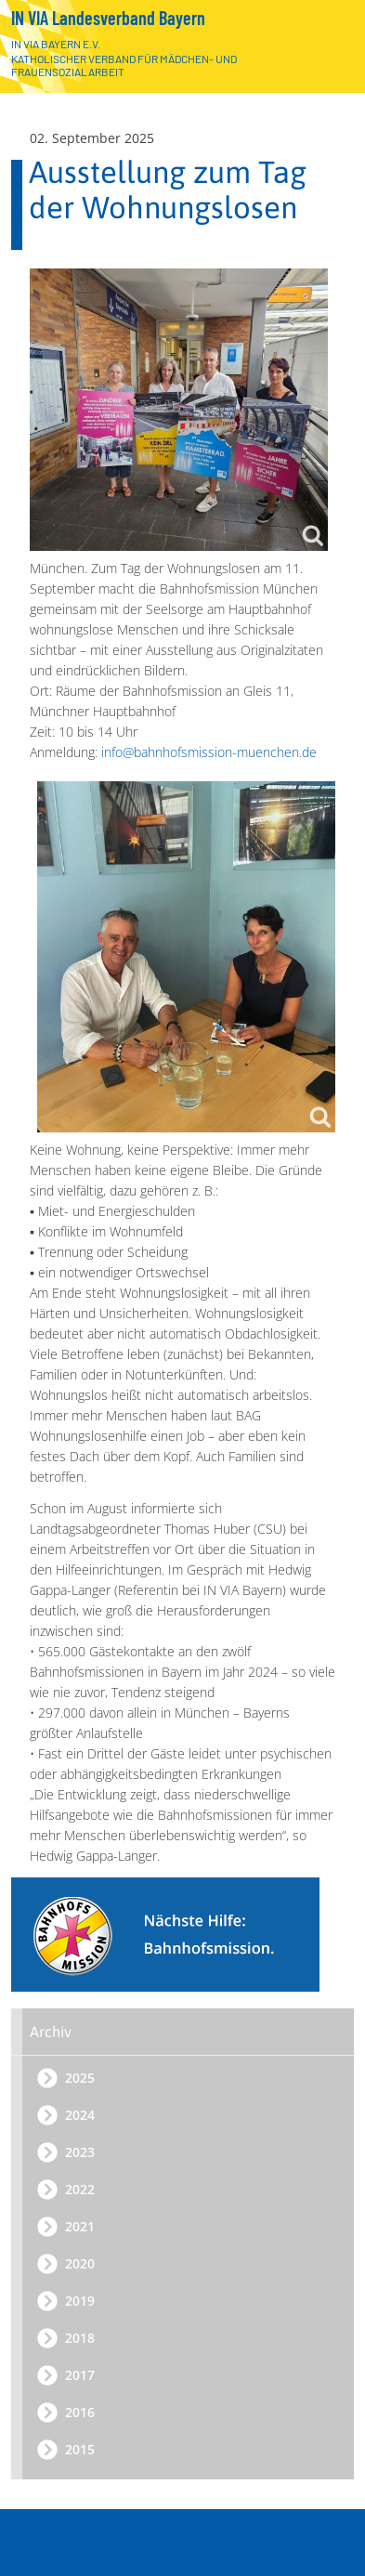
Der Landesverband (190, 2468)
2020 (80, 2263)
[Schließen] (333, 2504)
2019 (80, 2300)
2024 (80, 2115)
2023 (80, 2152)
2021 (80, 2226)
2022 (80, 2189)
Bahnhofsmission (198, 2540)
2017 (80, 2375)
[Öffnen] (333, 2468)
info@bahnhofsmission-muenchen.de (209, 752)
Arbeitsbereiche (190, 2504)
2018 (80, 2338)
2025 (80, 2077)
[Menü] (330, 2545)
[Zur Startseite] (326, 49)
